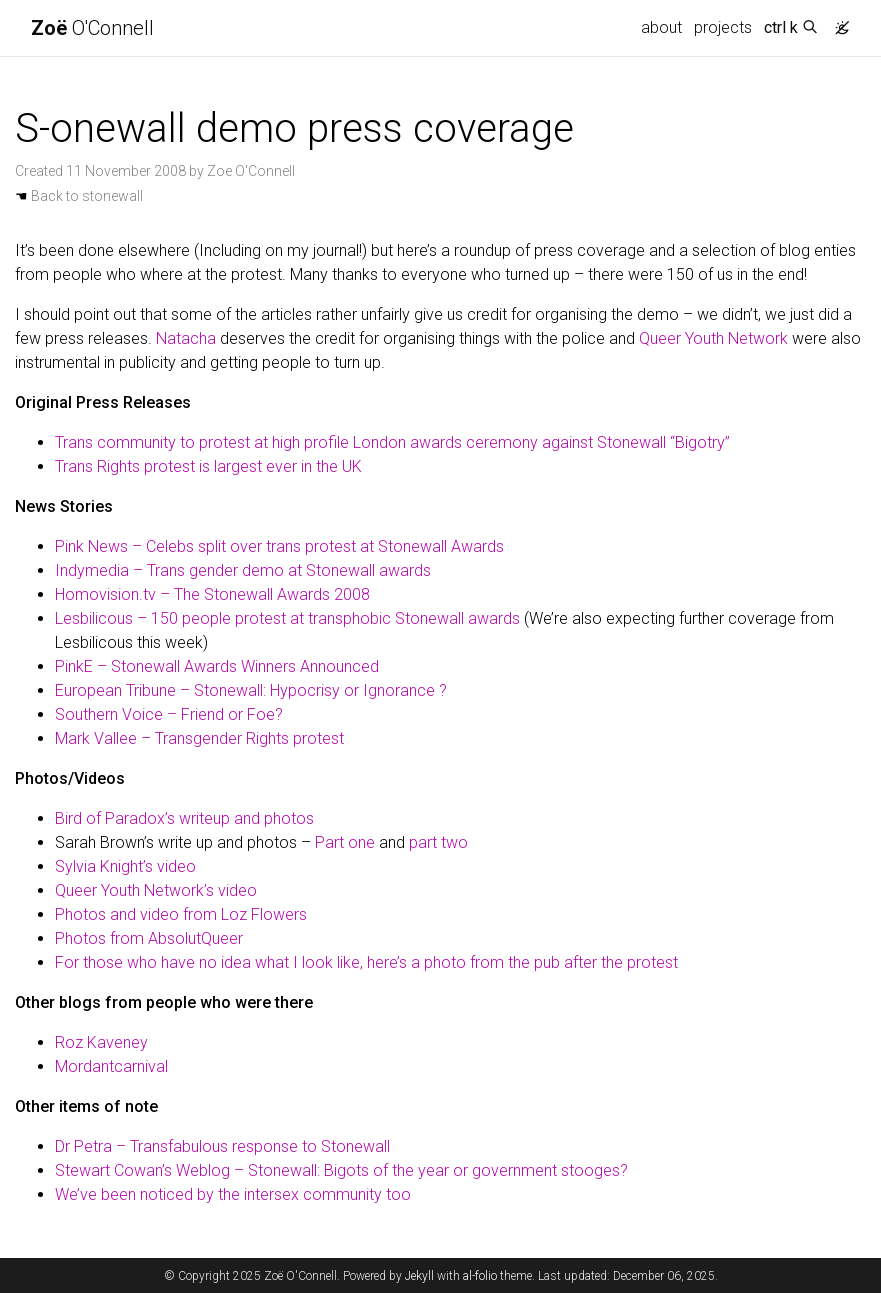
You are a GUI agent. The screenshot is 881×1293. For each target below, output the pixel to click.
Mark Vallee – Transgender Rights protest (199, 738)
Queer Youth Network (713, 338)
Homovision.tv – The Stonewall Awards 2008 (212, 594)
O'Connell (92, 28)
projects (723, 27)
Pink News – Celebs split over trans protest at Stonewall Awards (279, 546)
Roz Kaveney (101, 1042)
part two (438, 842)
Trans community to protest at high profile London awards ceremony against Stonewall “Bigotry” (392, 442)
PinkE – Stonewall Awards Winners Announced (217, 666)
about (661, 27)
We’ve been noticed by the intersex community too (233, 1194)
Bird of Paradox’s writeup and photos (184, 818)
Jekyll (419, 1276)
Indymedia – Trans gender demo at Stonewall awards (243, 570)
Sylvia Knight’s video (125, 866)
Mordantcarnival (111, 1066)
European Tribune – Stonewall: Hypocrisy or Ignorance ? (251, 690)
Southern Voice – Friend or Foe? (169, 714)
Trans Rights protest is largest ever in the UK (208, 466)
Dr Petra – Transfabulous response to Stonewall (222, 1146)
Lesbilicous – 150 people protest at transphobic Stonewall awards (287, 618)
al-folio (480, 1276)
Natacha (186, 338)
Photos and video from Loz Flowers (181, 914)
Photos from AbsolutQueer (149, 938)
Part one (345, 842)
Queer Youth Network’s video (156, 890)
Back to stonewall (79, 196)
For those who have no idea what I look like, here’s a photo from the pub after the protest (366, 962)
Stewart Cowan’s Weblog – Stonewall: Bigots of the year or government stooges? (341, 1170)
